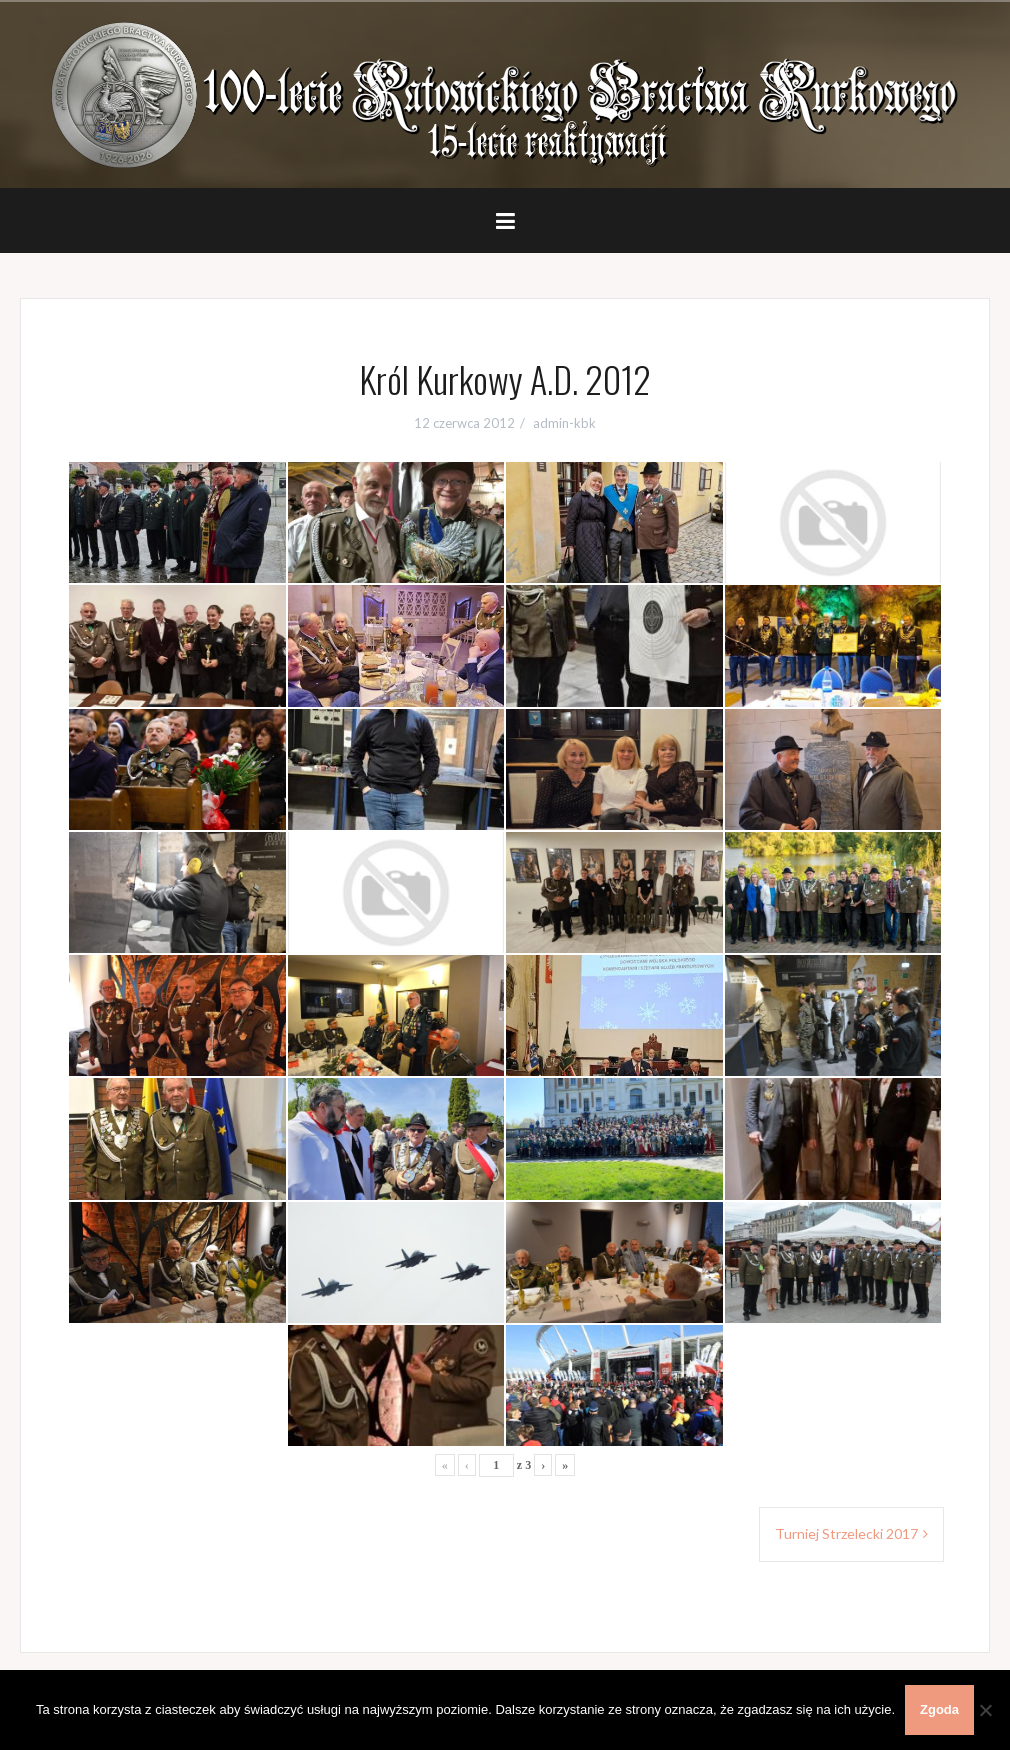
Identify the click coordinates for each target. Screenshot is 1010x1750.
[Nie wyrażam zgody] (985, 1710)
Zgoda (939, 1709)
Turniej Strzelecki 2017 (846, 1533)
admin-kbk (564, 423)
